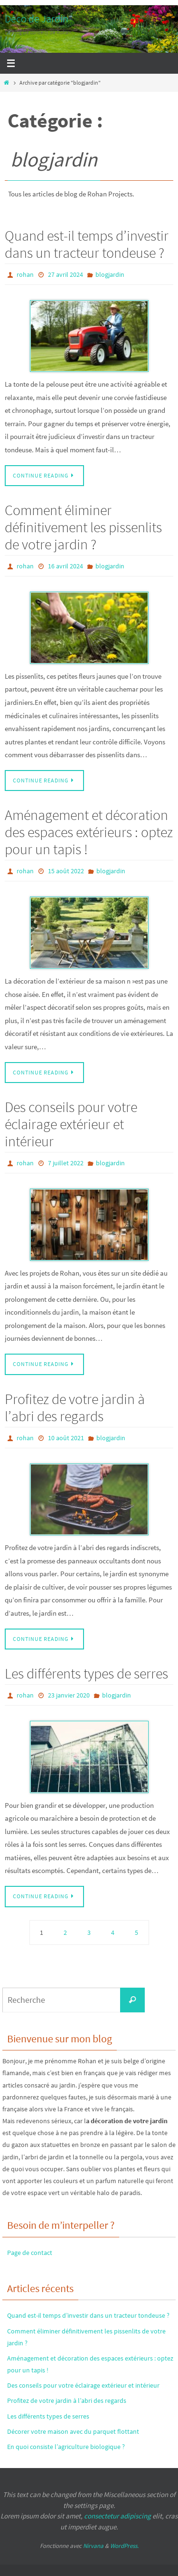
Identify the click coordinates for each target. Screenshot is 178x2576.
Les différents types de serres (86, 1673)
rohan (25, 274)
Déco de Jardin (36, 18)
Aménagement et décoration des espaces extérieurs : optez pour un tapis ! (89, 832)
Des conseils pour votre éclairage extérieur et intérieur (71, 1124)
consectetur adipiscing (117, 2515)
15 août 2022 (66, 871)
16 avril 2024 (65, 566)
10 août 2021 (66, 1438)
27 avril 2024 (65, 274)
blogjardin (109, 274)
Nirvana (93, 2546)
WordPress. (124, 2546)
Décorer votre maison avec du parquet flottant (73, 2431)
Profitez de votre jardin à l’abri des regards (75, 1407)
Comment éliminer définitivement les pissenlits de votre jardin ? (83, 527)
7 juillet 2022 (66, 1163)
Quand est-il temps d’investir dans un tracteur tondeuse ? (87, 244)
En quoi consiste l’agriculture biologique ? (66, 2446)
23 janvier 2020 (69, 1695)
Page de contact (29, 2252)
